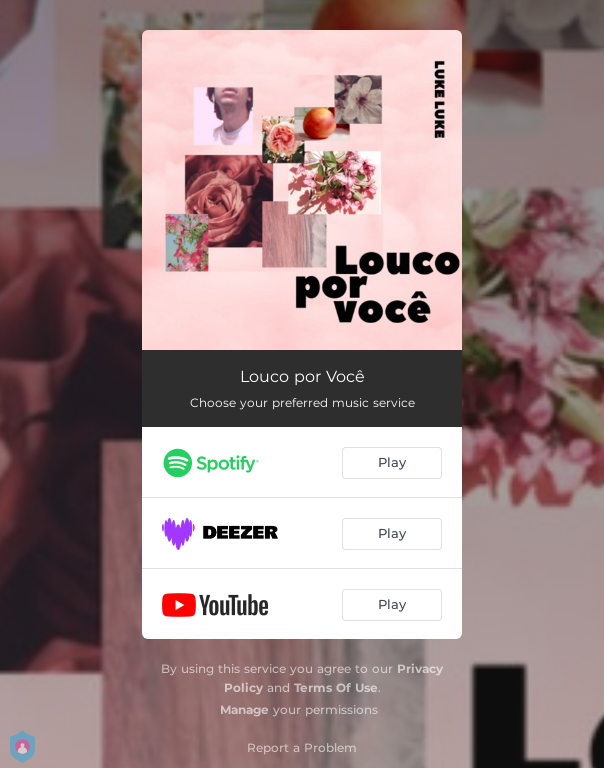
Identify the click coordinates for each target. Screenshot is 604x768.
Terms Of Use (336, 687)
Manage (244, 709)
